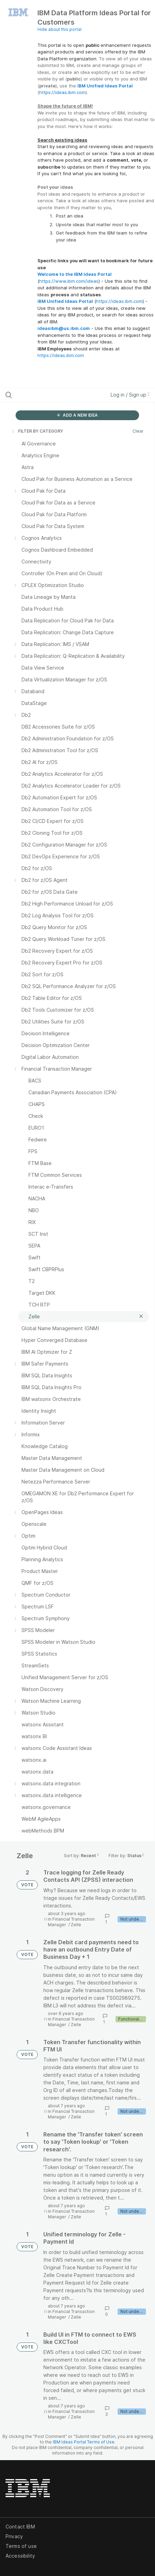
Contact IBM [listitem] (20, 2527)
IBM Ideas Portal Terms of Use (83, 2442)
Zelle (76, 1924)
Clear (138, 431)
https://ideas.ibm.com (62, 92)
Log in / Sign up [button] (130, 395)
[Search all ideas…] (47, 395)
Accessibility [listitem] (20, 2556)
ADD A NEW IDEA (77, 415)
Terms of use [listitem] (21, 2546)
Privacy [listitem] (14, 2536)
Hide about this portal (59, 29)
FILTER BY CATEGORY (37, 431)
